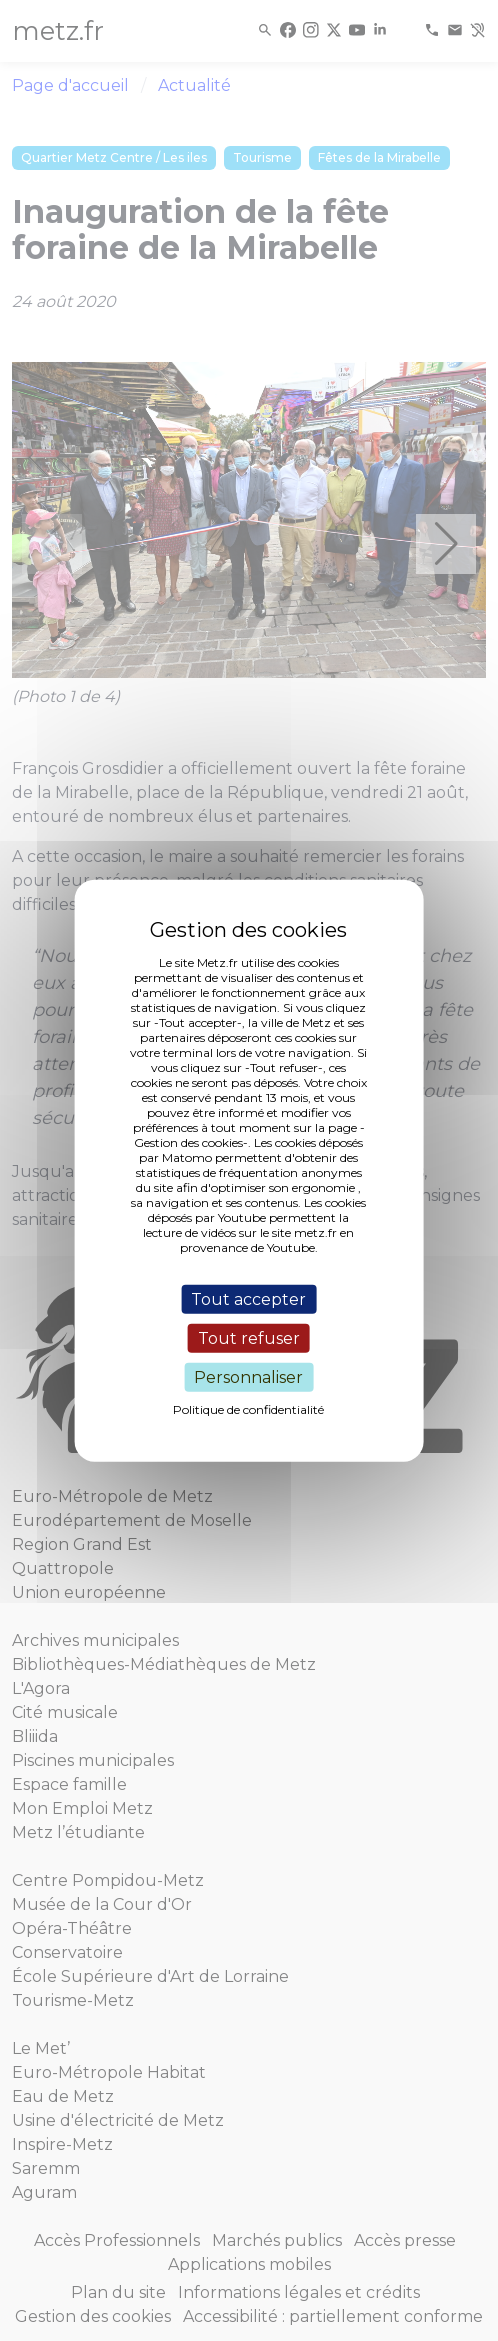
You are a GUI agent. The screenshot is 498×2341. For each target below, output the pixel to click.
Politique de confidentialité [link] (248, 1409)
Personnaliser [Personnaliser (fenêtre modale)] (248, 1377)
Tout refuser (249, 1337)
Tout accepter (248, 1298)
